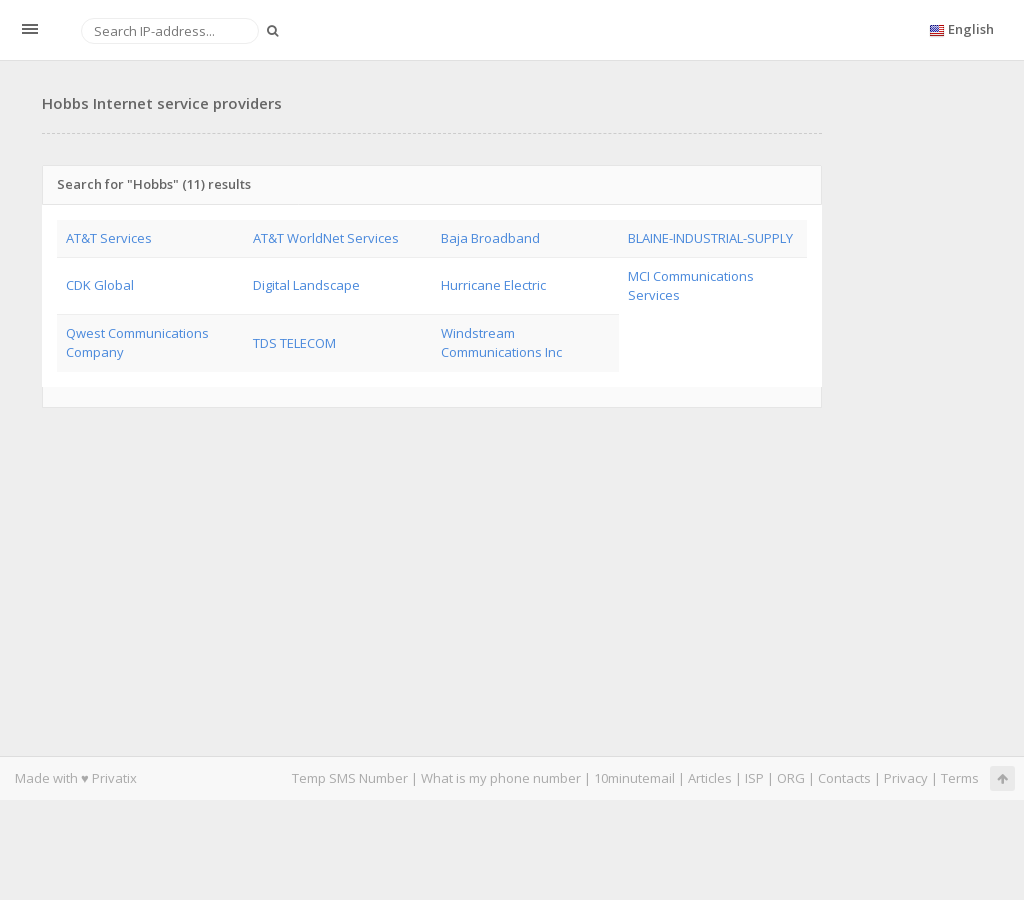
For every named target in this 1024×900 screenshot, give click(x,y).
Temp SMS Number (350, 778)
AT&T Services (109, 238)
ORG (791, 778)
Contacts (844, 778)
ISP (754, 778)
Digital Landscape (306, 285)
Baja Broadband (490, 238)
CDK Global (100, 285)
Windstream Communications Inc (501, 342)
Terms (960, 778)
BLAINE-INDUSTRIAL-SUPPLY (710, 238)
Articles (710, 778)
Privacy (906, 778)
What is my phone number (501, 778)
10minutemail (634, 778)
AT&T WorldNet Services (326, 238)
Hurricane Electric (493, 285)
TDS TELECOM (294, 343)
